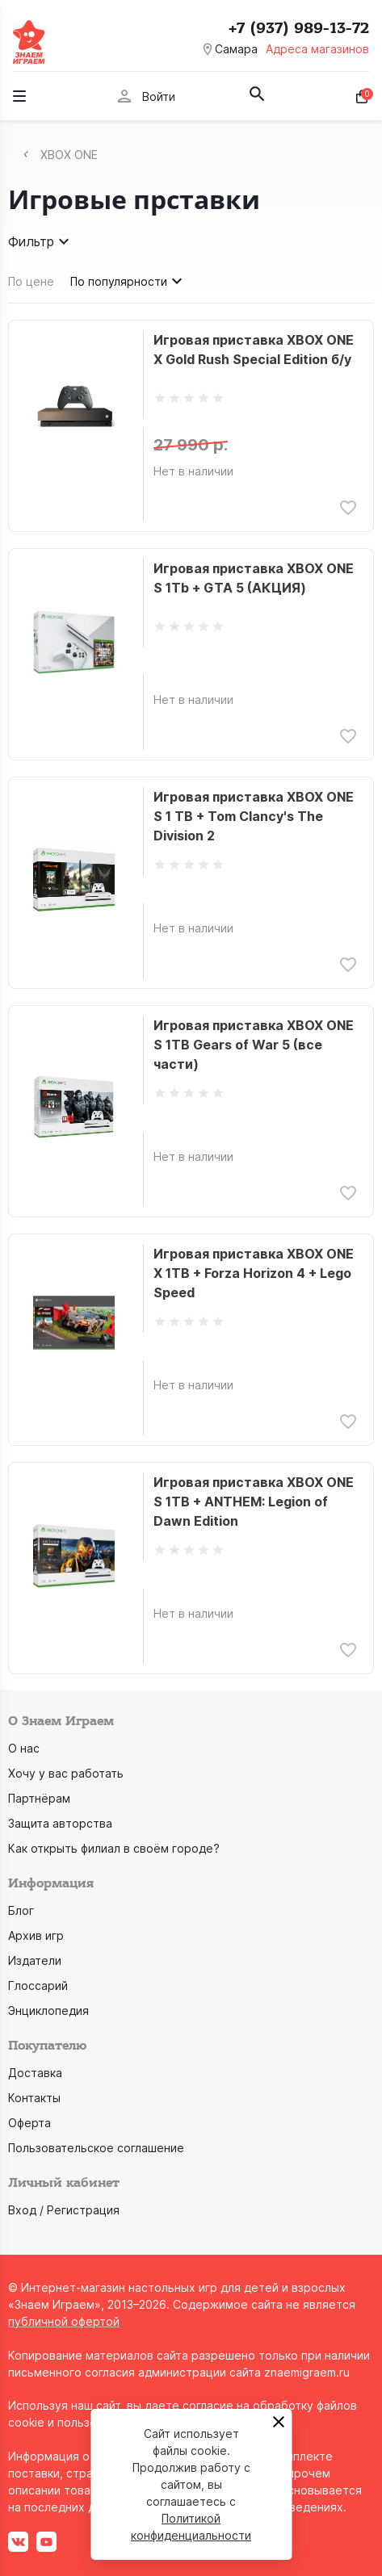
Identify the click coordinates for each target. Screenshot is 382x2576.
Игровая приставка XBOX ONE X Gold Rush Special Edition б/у (253, 349)
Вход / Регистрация (64, 2210)
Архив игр (36, 1935)
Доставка (35, 2073)
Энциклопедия (48, 2010)
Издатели (34, 1960)
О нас (24, 1748)
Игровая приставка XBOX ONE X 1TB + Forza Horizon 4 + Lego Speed (253, 1273)
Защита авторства (60, 1823)
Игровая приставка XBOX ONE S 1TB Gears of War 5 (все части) (253, 1044)
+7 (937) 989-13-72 (299, 28)
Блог (21, 1910)
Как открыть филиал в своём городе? (114, 1848)
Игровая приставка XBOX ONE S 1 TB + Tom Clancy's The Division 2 (253, 816)
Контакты (34, 2098)
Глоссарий (38, 1985)
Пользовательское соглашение (96, 2148)
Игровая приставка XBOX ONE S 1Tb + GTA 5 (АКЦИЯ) (253, 578)
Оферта (29, 2123)
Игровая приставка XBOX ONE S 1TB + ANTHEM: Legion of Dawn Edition (253, 1501)
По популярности (128, 281)
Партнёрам (39, 1798)
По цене (31, 281)
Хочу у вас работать (66, 1773)
